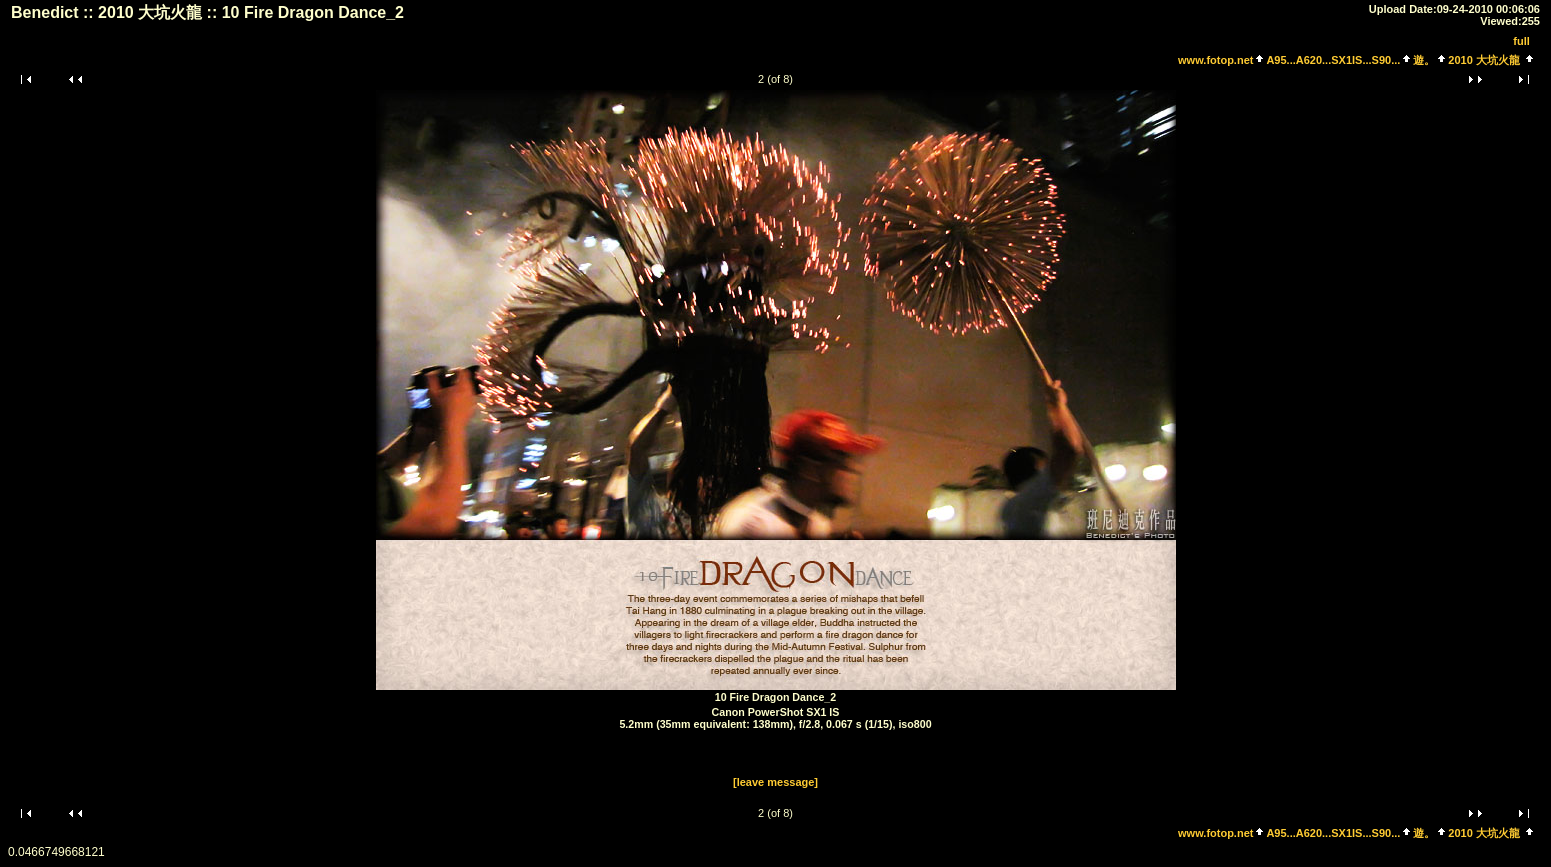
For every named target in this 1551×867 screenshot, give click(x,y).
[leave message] (775, 782)
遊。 (1424, 60)
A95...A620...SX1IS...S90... (1333, 60)
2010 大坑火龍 (1484, 60)
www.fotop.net (1215, 60)
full (1521, 41)
